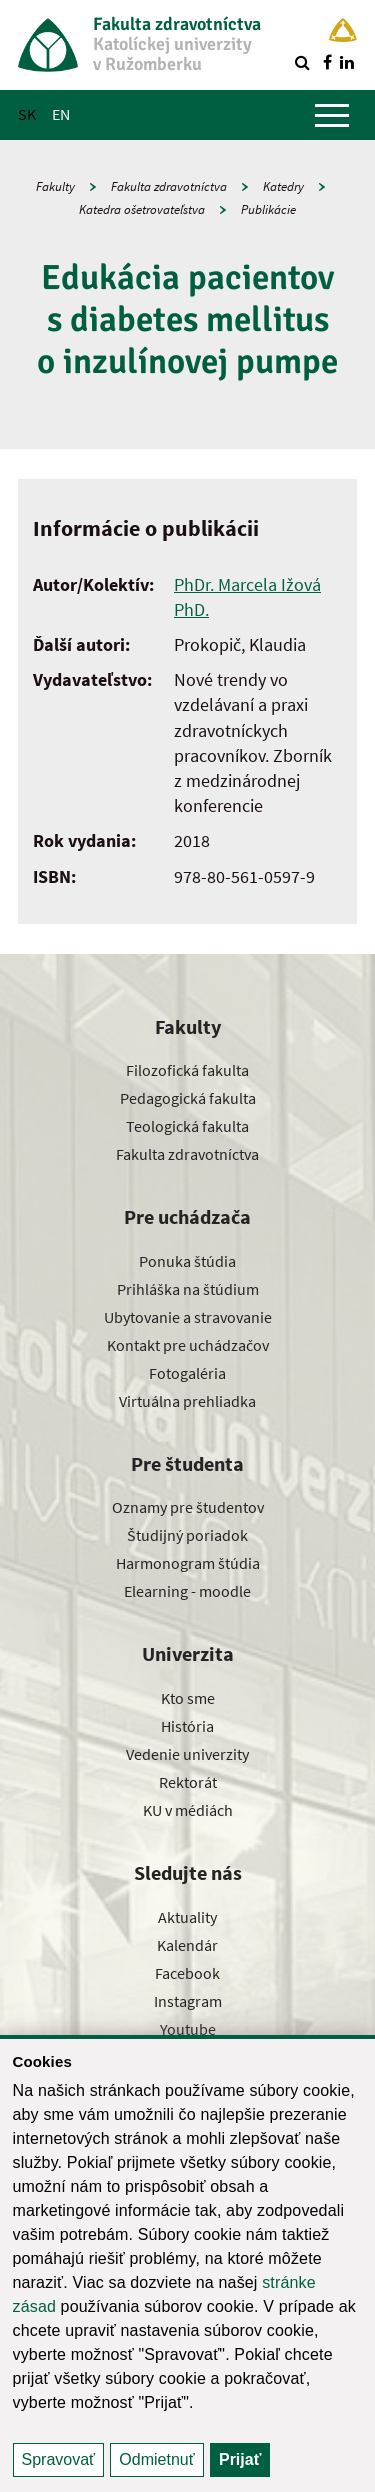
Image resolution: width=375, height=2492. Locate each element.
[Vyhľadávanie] (302, 62)
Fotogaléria (187, 1373)
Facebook (187, 1973)
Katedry (283, 186)
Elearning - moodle (187, 1591)
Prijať (240, 2459)
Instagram (188, 2001)
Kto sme (188, 1698)
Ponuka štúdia (187, 1261)
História (187, 1726)
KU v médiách (188, 1810)
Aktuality (187, 1917)
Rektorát (188, 1782)
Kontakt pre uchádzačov (188, 1345)
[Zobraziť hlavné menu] (332, 115)
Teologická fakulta (187, 1126)
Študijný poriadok (187, 1535)
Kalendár (187, 1945)
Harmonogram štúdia (188, 1563)
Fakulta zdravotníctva (169, 186)
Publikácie (268, 209)
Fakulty (55, 186)
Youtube (188, 2029)
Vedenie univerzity (187, 1754)
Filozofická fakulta (187, 1070)
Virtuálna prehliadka (187, 1401)
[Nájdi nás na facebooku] (327, 62)
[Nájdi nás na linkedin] (347, 62)
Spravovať (59, 2459)
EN (61, 114)
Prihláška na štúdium (188, 1289)
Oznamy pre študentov (188, 1507)
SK (27, 114)
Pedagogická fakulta (188, 1098)
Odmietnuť (156, 2459)
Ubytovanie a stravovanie (188, 1317)
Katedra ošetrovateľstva (142, 209)
